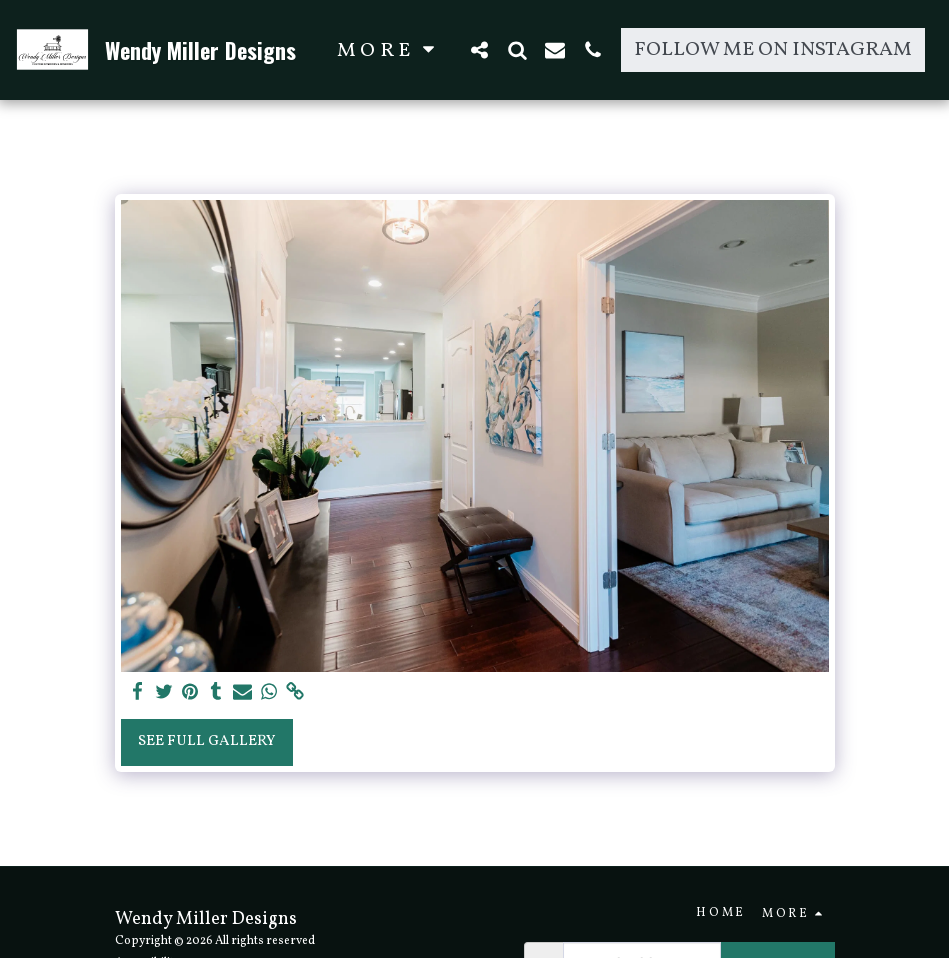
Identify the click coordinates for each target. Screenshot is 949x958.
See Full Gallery (206, 741)
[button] (479, 49)
